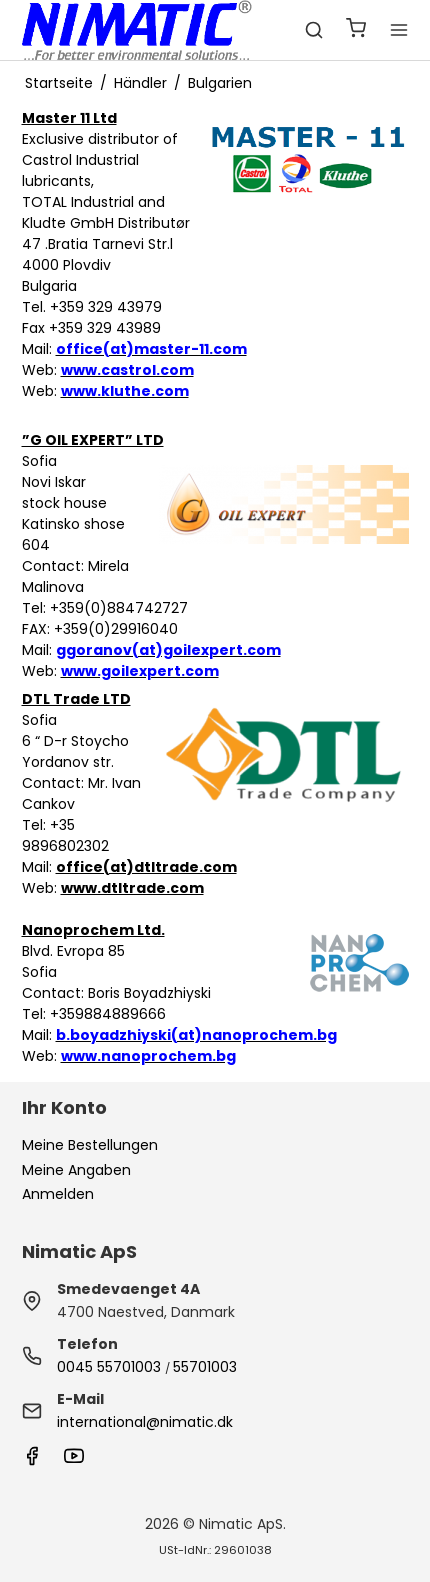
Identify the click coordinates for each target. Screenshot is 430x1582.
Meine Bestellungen (90, 1145)
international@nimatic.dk (145, 1422)
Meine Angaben (76, 1170)
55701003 (205, 1367)
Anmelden (58, 1194)
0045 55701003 (109, 1367)
